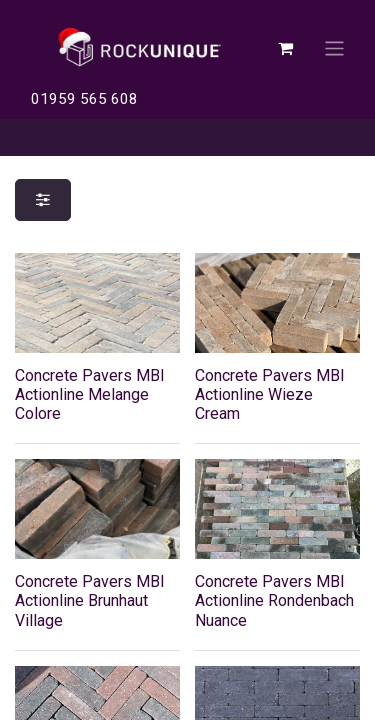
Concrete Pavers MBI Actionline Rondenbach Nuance (274, 600)
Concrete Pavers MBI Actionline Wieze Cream (270, 394)
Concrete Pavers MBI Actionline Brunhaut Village (90, 600)
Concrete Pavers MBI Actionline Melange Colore (90, 394)
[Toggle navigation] (334, 47)
